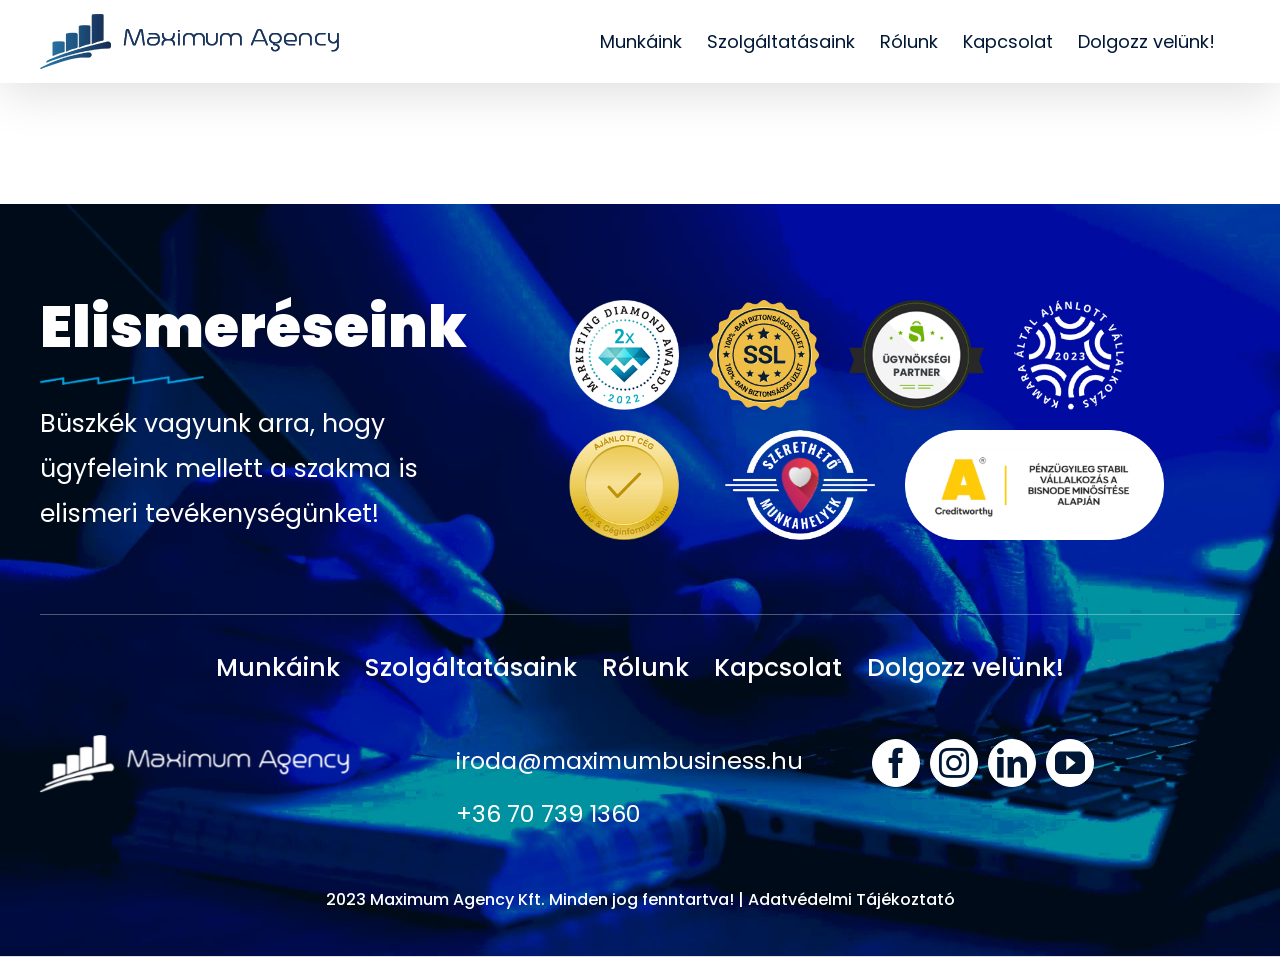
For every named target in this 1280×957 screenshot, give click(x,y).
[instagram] (954, 763)
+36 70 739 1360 (549, 814)
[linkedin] (1012, 763)
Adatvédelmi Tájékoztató (851, 900)
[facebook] (896, 763)
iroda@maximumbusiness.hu (633, 760)
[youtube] (1070, 763)
